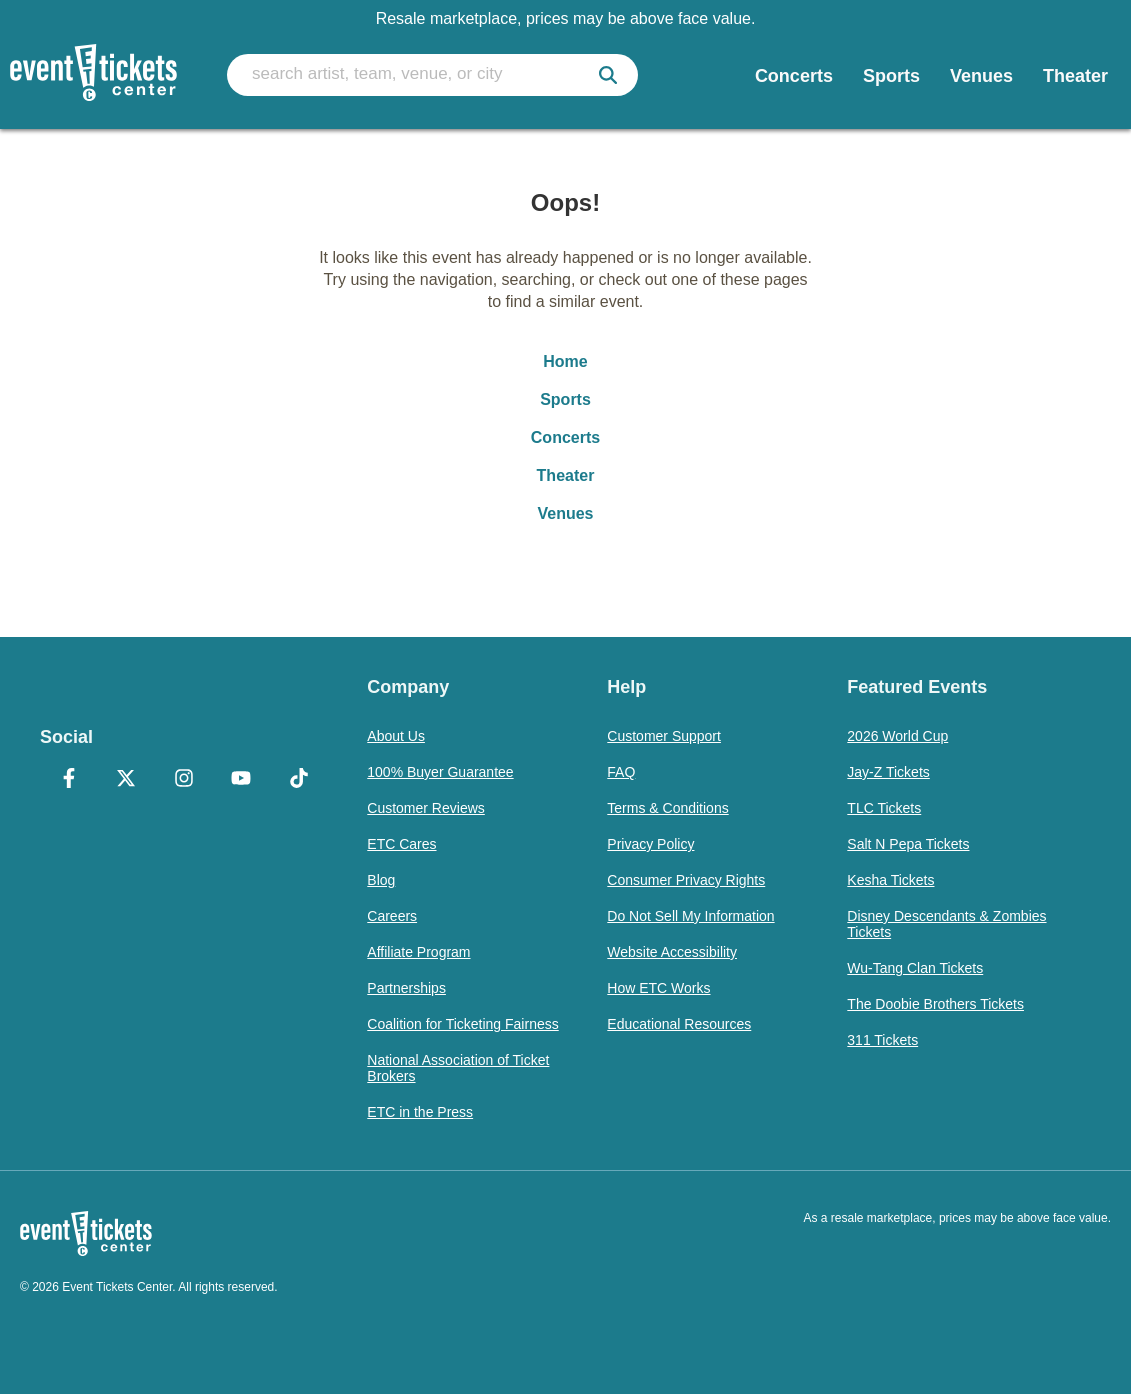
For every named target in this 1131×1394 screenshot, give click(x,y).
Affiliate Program (418, 952)
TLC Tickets (884, 808)
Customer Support (664, 736)
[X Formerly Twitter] (125, 780)
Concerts (565, 437)
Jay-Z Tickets (888, 772)
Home (565, 361)
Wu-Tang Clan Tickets (915, 968)
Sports (565, 399)
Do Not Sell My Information (690, 916)
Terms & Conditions (667, 808)
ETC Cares (401, 844)
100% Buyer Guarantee (440, 772)
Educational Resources (679, 1024)
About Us (396, 736)
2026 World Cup (897, 736)
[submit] (608, 75)
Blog (381, 880)
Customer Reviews (425, 808)
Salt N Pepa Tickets (908, 844)
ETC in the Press (420, 1112)
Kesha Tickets (890, 880)
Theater (566, 475)
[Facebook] (68, 780)
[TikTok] (298, 780)
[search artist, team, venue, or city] (432, 75)
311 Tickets (882, 1040)
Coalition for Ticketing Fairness (462, 1024)
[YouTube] (240, 780)
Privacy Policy (650, 844)
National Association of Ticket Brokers (458, 1068)
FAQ (621, 772)
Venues (565, 513)
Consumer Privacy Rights (686, 880)
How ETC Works (658, 988)
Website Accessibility (672, 952)
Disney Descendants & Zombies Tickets (946, 924)
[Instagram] (183, 780)
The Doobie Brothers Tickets (935, 1004)
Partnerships (406, 988)
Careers (392, 916)
